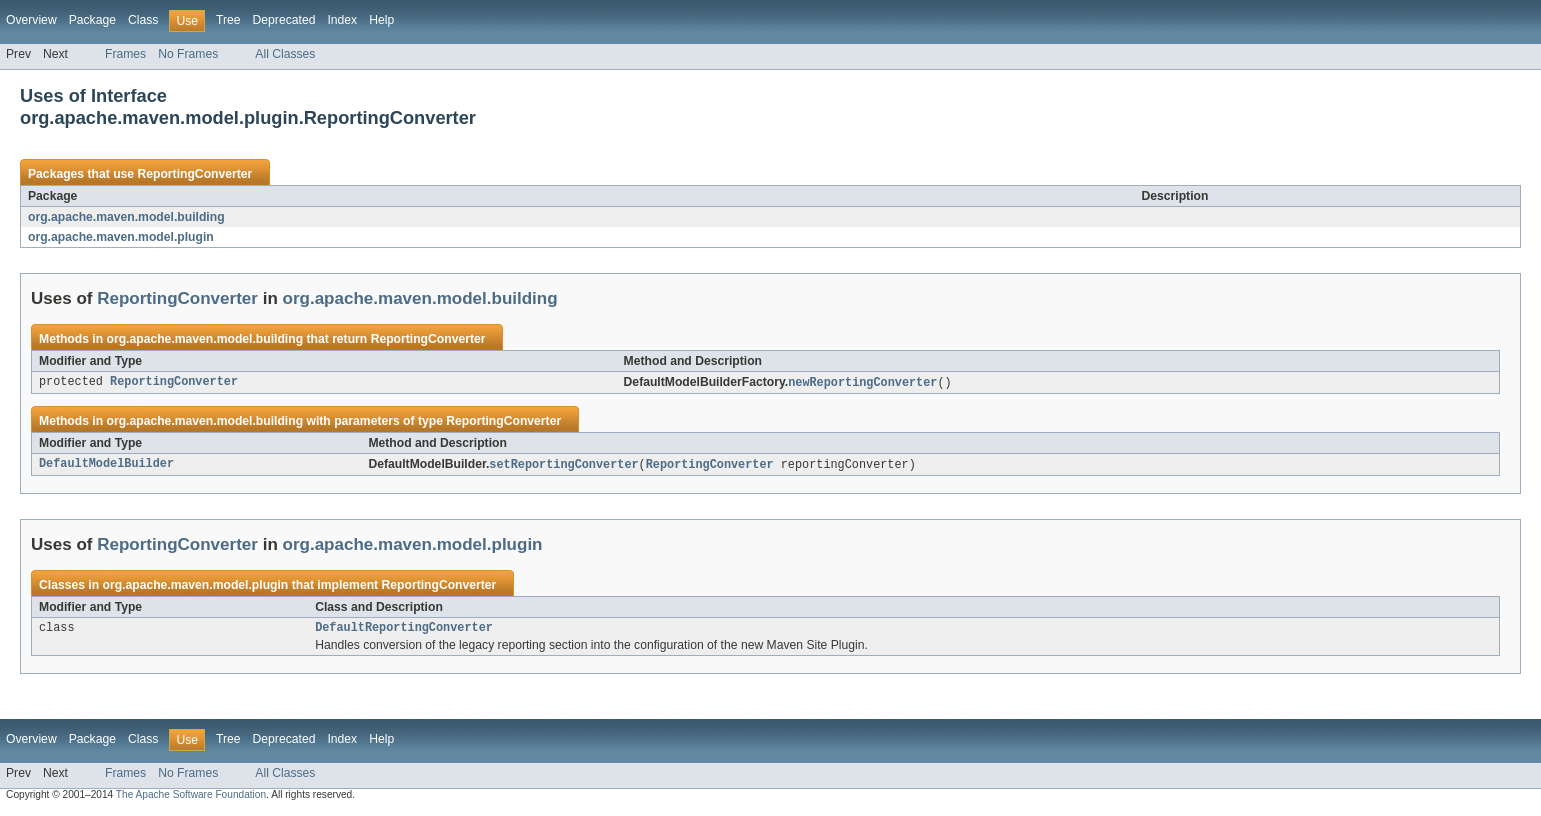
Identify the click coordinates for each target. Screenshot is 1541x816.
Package (92, 20)
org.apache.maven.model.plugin (121, 237)
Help (381, 20)
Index (342, 20)
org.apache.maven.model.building (126, 217)
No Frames (188, 54)
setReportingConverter (563, 466)
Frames (125, 54)
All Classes (285, 54)
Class (143, 20)
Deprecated (284, 20)
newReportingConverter (862, 383)
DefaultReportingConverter (404, 631)
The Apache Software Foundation (191, 798)
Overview (31, 20)
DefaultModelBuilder (106, 466)
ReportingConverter (194, 174)
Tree (228, 20)
